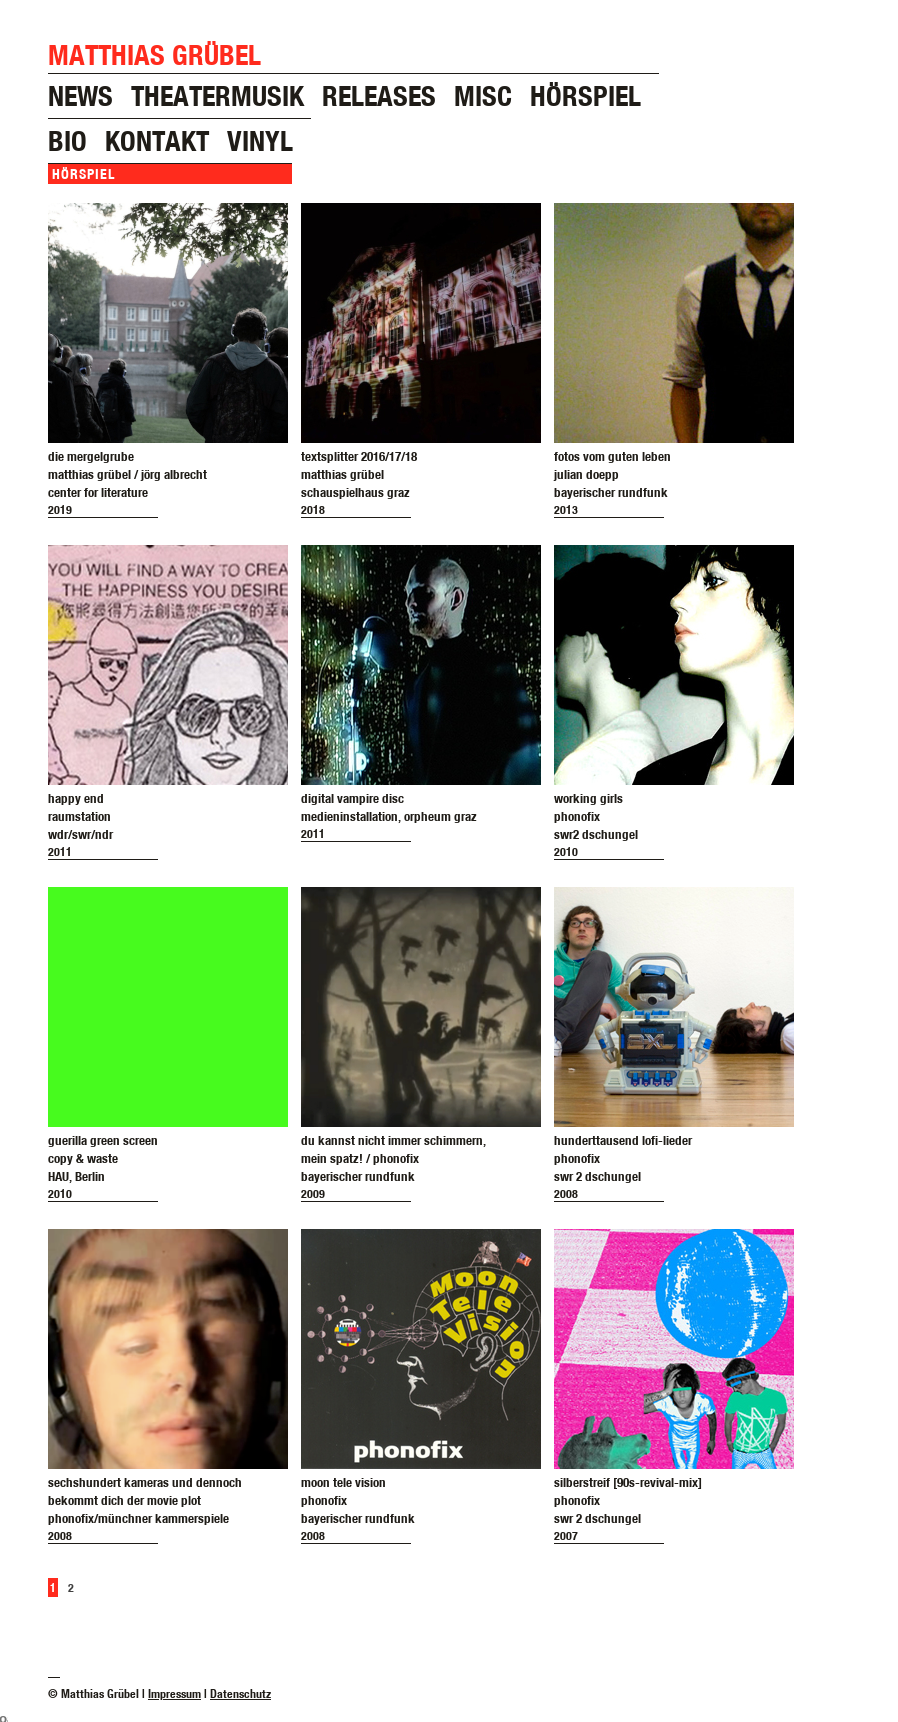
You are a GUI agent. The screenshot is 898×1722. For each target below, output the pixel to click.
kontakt (157, 140)
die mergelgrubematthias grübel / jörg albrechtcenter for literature (127, 474)
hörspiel (585, 95)
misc (483, 95)
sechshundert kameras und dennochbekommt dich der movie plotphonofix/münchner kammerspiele (145, 1500)
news (80, 95)
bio (67, 140)
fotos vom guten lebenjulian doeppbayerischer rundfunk (612, 474)
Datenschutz (240, 1693)
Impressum (174, 1693)
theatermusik (217, 95)
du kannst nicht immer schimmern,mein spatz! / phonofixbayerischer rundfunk (393, 1158)
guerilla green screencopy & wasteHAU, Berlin (103, 1158)
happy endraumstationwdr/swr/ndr (80, 816)
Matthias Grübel (154, 54)
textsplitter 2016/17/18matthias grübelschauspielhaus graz (359, 474)
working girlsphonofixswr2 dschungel (596, 816)
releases (379, 95)
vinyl (260, 140)
